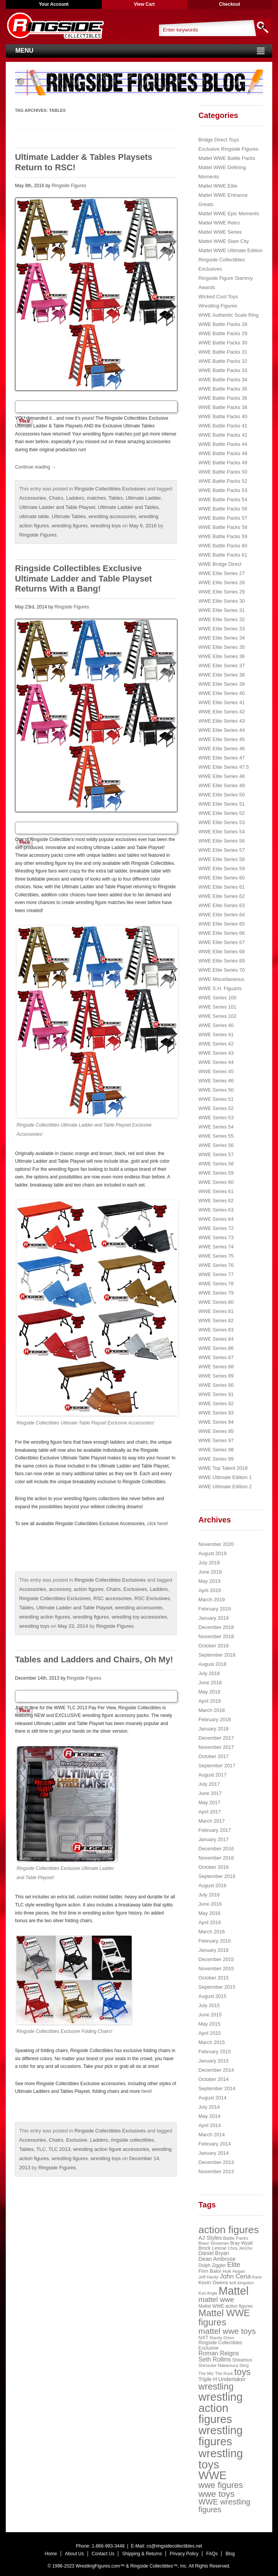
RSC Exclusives (152, 1598)
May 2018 (209, 1692)
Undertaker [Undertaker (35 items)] (232, 2379)
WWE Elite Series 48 (222, 776)
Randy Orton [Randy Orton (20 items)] (222, 2337)
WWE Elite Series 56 (222, 841)
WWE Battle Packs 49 (223, 462)
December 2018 (216, 1627)
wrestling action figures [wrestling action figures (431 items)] (221, 2408)
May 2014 (209, 2116)
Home (51, 2553)
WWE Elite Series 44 (222, 730)
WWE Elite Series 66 (222, 933)
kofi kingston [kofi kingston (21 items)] (241, 2282)
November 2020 (216, 1544)
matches (96, 498)
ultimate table (34, 516)
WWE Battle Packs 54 (223, 499)
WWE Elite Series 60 (222, 878)
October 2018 (214, 1646)
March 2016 (212, 1931)
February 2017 (215, 1830)
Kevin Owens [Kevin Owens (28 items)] (213, 2282)
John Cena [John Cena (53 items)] (235, 2276)
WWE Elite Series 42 (222, 712)
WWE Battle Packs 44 (223, 444)
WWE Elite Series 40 (222, 693)
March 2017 (212, 1821)
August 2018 (213, 1664)
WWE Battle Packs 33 (223, 370)
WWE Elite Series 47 (222, 758)
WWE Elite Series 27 (222, 573)
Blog (230, 2553)
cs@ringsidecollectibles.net (174, 2546)
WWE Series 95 (216, 1431)
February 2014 (215, 2144)
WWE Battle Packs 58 (223, 527)
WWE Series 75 (216, 1256)
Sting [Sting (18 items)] (243, 2365)
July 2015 (209, 2005)
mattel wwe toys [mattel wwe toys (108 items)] (227, 2331)
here (146, 2091)
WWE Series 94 (216, 1422)
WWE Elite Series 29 (222, 592)
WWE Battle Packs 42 (223, 435)
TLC (41, 2149)
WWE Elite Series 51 (222, 804)
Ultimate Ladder (143, 498)
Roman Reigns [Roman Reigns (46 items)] (219, 2353)
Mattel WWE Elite (218, 186)
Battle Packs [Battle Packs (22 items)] (235, 2237)
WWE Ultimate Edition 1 (225, 1477)
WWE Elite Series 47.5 (224, 767)
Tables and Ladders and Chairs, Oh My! (94, 1659)
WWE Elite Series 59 (222, 868)
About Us (74, 2553)
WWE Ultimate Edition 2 (225, 1486)
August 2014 (213, 2098)
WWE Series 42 (216, 1044)
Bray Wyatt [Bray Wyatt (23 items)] (241, 2243)
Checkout (229, 4)
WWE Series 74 (216, 1247)
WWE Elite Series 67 (222, 942)
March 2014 (212, 2134)
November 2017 (216, 1747)
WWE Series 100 (218, 997)
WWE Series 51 (216, 1099)
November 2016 (216, 1858)
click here (157, 1523)
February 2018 (215, 1719)
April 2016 (210, 1922)
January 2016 (214, 1950)
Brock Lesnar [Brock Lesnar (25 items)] (213, 2248)
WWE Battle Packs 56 (223, 509)
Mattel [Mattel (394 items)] (233, 2291)
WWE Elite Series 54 (222, 831)
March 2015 (212, 2042)
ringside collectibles (132, 2140)
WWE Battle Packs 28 (223, 324)
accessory (60, 1589)
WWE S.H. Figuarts (220, 988)
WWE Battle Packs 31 (223, 352)
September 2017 (217, 1765)
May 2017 (209, 1802)
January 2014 (214, 2153)
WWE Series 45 (216, 1071)
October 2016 (214, 1867)
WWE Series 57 (216, 1154)
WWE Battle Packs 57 (223, 518)
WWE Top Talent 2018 (223, 1468)
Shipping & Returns (142, 2553)
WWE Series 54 (216, 1127)
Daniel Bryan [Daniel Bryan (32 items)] (214, 2253)
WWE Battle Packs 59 (223, 536)
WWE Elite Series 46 (222, 748)
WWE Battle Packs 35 (223, 389)
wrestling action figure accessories (111, 2149)
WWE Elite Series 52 (222, 813)
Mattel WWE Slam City (224, 241)
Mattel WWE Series (220, 232)
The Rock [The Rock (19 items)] (224, 2373)
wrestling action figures (44, 1617)
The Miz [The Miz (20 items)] (206, 2373)
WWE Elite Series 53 (222, 822)
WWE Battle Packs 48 (223, 453)
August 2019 (213, 1553)
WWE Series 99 (216, 1459)
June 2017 (210, 1793)
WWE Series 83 (216, 1330)
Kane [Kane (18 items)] (257, 2277)
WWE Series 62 (216, 1200)
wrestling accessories (112, 516)
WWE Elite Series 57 (222, 850)
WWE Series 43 (216, 1053)
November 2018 (216, 1636)
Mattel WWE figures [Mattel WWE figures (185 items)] (224, 2317)
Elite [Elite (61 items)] (233, 2265)
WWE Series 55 (216, 1136)
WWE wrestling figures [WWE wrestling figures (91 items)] (224, 2506)
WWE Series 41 (216, 1034)
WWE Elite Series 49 (222, 785)
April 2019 (210, 1590)
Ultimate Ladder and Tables (128, 507)
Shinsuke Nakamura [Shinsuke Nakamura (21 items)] (218, 2365)
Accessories (32, 498)
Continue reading (35, 467)
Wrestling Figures (218, 306)
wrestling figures (70, 525)
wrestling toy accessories (139, 1617)
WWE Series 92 (216, 1403)
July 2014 (209, 2107)
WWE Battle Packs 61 (223, 555)
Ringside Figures (68, 185)
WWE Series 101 (218, 1007)
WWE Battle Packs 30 (223, 343)
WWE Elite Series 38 (222, 675)
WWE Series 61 (216, 1191)
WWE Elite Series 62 (222, 896)
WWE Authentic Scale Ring (229, 315)
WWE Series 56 (216, 1145)
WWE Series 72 (216, 1228)
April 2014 (210, 2125)
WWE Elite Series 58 (222, 859)
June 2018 (210, 1682)
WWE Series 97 (216, 1440)
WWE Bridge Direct (220, 564)
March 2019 (212, 1599)
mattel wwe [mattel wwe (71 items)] (216, 2299)
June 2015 (210, 2015)
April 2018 (210, 1701)
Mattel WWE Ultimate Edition (231, 250)
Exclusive (76, 2140)
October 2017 (214, 1756)
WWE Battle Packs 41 (223, 426)
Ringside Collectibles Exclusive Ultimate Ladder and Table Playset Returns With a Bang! (83, 578)
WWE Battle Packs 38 (223, 407)
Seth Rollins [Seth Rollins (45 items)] (215, 2359)
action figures (88, 1589)
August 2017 (213, 1775)
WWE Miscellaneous (221, 979)
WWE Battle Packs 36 (223, 398)
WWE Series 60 (216, 1182)
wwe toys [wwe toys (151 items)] (217, 2494)
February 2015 (215, 2051)
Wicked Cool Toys (218, 296)
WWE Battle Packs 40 (223, 416)
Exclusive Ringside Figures (228, 149)
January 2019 (214, 1618)
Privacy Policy (184, 2553)
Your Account (53, 4)
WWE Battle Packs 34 (223, 379)
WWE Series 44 (216, 1062)
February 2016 (215, 1941)
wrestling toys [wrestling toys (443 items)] (221, 2459)
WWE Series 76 (216, 1265)
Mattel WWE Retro (219, 223)
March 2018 (212, 1710)
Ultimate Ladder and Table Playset (57, 507)
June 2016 (210, 1904)
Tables (115, 498)
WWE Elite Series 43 (222, 721)
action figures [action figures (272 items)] (229, 2229)
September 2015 (217, 1987)
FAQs (212, 2553)
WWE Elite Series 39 (222, 684)
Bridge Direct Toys (219, 140)
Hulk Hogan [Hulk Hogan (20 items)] (234, 2271)
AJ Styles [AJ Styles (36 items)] (210, 2238)
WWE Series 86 (216, 1348)
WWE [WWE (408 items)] (213, 2475)
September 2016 (217, 1876)
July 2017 (209, 1784)
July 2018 (209, 1673)
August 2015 (213, 1996)
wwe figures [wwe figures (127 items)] (221, 2485)
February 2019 (215, 1609)
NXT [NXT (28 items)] (203, 2337)
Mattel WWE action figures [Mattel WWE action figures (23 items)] (226, 2306)
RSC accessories (112, 1598)
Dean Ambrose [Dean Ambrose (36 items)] (217, 2259)
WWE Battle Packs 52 (223, 481)
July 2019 (209, 1563)
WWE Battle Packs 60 (223, 545)
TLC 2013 (59, 2149)
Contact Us (103, 2553)
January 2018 (214, 1729)
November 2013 (216, 2171)
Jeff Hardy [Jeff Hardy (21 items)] (208, 2277)
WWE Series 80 (216, 1302)
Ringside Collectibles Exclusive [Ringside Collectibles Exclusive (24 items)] (220, 2345)
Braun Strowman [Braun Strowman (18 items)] (214, 2243)
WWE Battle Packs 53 (223, 490)
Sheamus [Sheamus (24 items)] (242, 2360)
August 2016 (213, 1885)
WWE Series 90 (216, 1385)
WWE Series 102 (218, 1016)
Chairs (56, 498)
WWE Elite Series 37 (222, 665)
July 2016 (209, 1895)
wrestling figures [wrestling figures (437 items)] (221, 2436)
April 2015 (210, 2033)
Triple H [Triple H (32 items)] (208, 2379)
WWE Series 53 (216, 1117)
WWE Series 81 (216, 1311)
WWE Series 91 (216, 1394)
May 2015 (209, 2024)
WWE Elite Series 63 (222, 905)
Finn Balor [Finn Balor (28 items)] (210, 2271)
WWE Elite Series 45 (222, 739)
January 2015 (214, 2061)
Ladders (75, 498)
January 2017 (214, 1839)
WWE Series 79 (216, 1293)
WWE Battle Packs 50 (223, 472)
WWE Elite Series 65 (222, 924)
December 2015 (216, 1959)
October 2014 (214, 2079)
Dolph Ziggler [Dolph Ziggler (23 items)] (212, 2265)
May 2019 (209, 1581)
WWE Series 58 (216, 1164)
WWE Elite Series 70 (222, 970)
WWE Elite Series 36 (222, 656)
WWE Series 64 (216, 1219)
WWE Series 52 (216, 1108)
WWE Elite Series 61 (222, 887)
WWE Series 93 (216, 1413)
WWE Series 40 (216, 1025)
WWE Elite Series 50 (222, 795)
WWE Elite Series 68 (222, 951)
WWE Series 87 (216, 1357)
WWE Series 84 (216, 1339)
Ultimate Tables (69, 516)
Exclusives (135, 1589)
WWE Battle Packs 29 (223, 333)
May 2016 (209, 1913)
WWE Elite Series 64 (222, 914)
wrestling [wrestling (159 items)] (216, 2387)
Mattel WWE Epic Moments (229, 213)
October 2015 (214, 1978)
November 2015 (216, 1968)
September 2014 (217, 2088)
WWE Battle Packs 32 (223, 361)
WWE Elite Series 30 (222, 601)
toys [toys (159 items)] (242, 2372)
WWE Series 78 (216, 1283)
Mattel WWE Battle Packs (227, 158)
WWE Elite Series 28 (222, 582)
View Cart (144, 4)
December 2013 (216, 2162)
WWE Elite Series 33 (222, 629)
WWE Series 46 (216, 1081)
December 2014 (216, 2070)
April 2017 (210, 1812)
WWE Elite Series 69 (222, 961)
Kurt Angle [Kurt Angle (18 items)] (208, 2293)
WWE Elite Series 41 (222, 702)
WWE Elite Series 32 (222, 619)
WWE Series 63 (216, 1210)
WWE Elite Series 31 (222, 610)
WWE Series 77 (216, 1274)
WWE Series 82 (216, 1320)
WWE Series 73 (216, 1237)
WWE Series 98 (216, 1450)
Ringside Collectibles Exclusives (110, 489)
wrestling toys (106, 525)
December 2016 (216, 1848)
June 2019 (210, 1572)
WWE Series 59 (216, 1173)
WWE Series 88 (216, 1366)
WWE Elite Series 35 (222, 647)
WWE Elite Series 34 (222, 638)
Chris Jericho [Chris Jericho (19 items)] (240, 2248)
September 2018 (217, 1655)
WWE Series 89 (216, 1376)
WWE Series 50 (216, 1090)
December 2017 (216, 1738)
